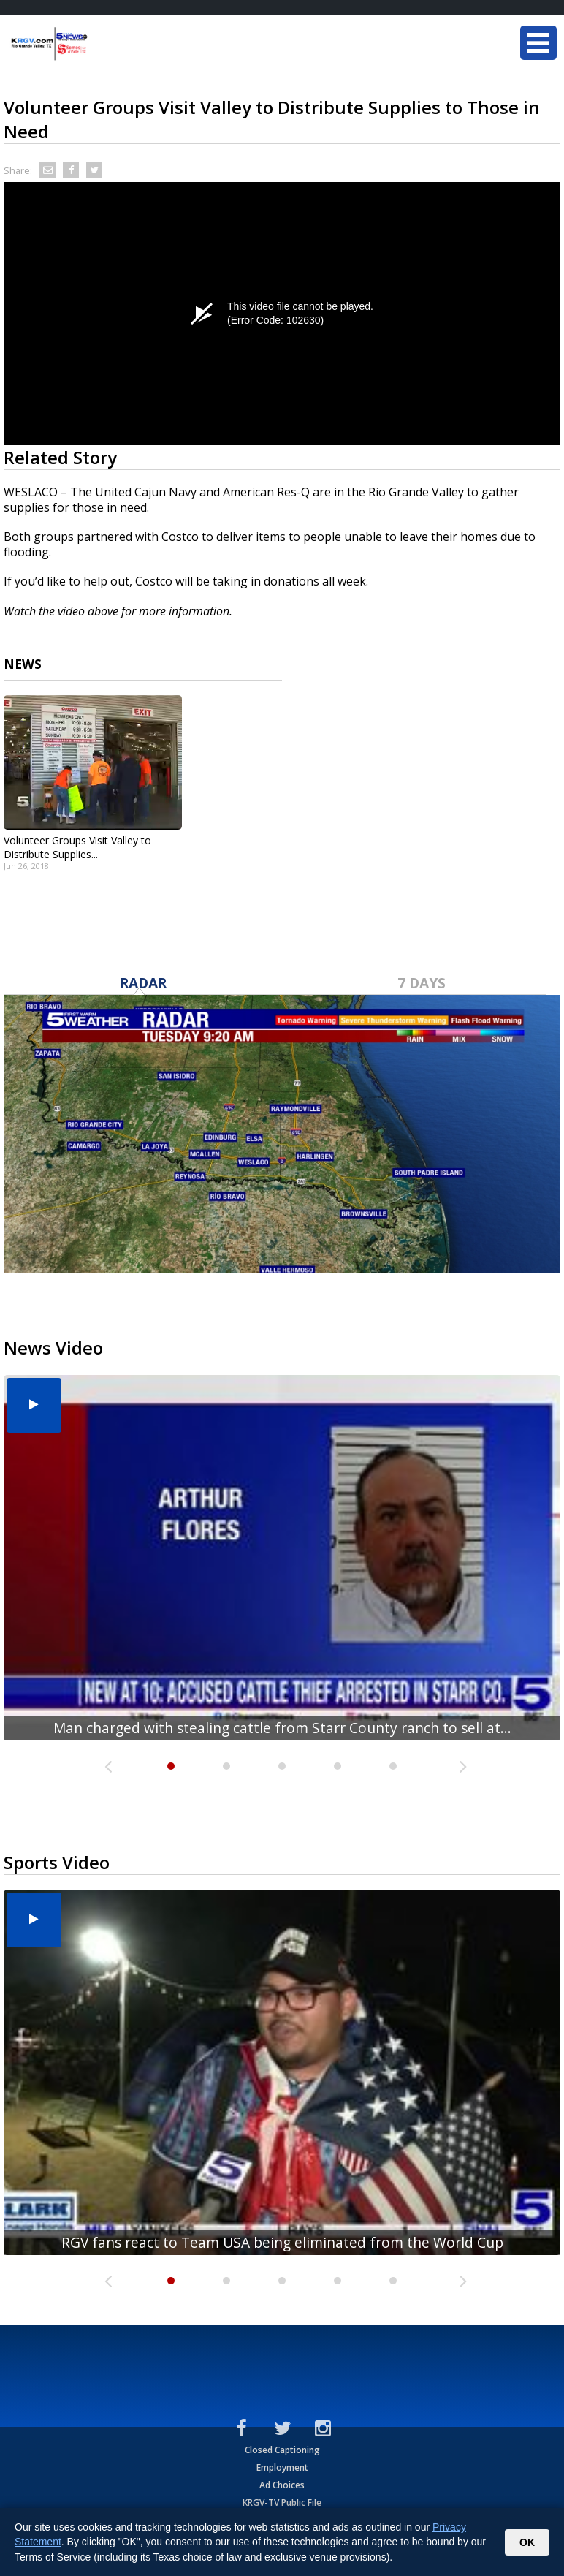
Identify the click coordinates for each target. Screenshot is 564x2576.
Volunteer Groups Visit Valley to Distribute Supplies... (77, 847)
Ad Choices (282, 2485)
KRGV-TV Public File (282, 2502)
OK (527, 2542)
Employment (282, 2467)
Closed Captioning (282, 2450)
